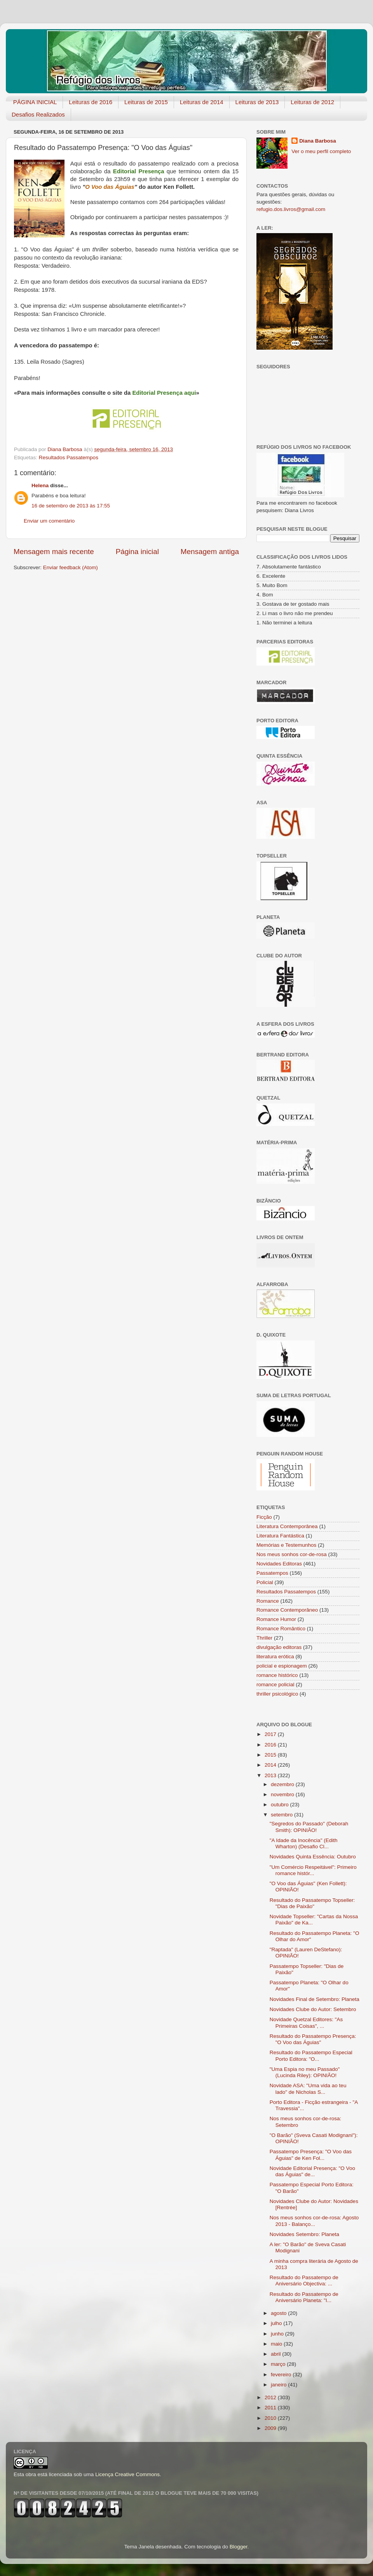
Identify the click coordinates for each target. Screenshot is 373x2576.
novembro (283, 1794)
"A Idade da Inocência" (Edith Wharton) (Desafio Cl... (304, 1843)
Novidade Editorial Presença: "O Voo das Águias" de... (312, 2171)
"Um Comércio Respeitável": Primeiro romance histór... (313, 1870)
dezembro (283, 1784)
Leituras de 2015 (146, 102)
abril (276, 2354)
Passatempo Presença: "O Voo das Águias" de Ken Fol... (311, 2155)
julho (277, 2323)
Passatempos (272, 1573)
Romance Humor (276, 1619)
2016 (271, 1745)
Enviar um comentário (49, 521)
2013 (271, 1775)
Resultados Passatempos (68, 457)
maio (277, 2344)
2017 (271, 1734)
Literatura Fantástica (280, 1536)
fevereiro (282, 2374)
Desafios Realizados (38, 114)
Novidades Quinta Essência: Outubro (313, 1857)
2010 (271, 2418)
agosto (279, 2313)
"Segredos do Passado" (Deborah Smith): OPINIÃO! (309, 1827)
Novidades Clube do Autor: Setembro (313, 2009)
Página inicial (137, 551)
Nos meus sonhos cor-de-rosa (291, 1554)
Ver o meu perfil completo (321, 151)
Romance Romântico (280, 1628)
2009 (271, 2428)
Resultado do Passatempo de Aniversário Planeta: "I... (304, 2297)
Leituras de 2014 (201, 102)
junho (278, 2334)
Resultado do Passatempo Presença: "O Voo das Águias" (313, 2039)
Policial (264, 1582)
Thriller (264, 1638)
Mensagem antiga (210, 551)
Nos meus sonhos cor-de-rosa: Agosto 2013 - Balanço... (314, 2221)
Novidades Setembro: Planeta (304, 2234)
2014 (271, 1765)
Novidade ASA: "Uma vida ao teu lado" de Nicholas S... (308, 2089)
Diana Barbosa (317, 141)
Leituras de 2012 (312, 102)
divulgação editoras (279, 1647)
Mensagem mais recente (54, 551)
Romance (267, 1601)
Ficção (264, 1517)
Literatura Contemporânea (287, 1526)
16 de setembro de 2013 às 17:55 (70, 506)
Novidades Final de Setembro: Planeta (314, 1999)
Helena (40, 485)
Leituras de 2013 (257, 102)
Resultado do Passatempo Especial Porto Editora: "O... (311, 2056)
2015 (271, 1755)
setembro (282, 1815)
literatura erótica (275, 1656)
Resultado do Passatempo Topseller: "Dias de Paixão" (312, 1903)
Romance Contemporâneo (287, 1610)
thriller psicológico (277, 1694)
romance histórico (277, 1675)
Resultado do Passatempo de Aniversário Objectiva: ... (304, 2280)
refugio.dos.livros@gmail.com (290, 209)
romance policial (275, 1684)
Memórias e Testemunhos (286, 1545)
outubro (280, 1804)
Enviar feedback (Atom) (70, 567)
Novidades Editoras (279, 1564)
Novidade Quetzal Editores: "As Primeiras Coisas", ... (306, 2023)
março (279, 2364)
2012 (271, 2397)
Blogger (239, 2547)
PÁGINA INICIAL (35, 102)
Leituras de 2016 (90, 102)
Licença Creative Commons (127, 2474)
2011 (271, 2407)
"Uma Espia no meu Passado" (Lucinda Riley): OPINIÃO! (305, 2072)
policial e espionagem (281, 1666)
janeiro (279, 2385)
